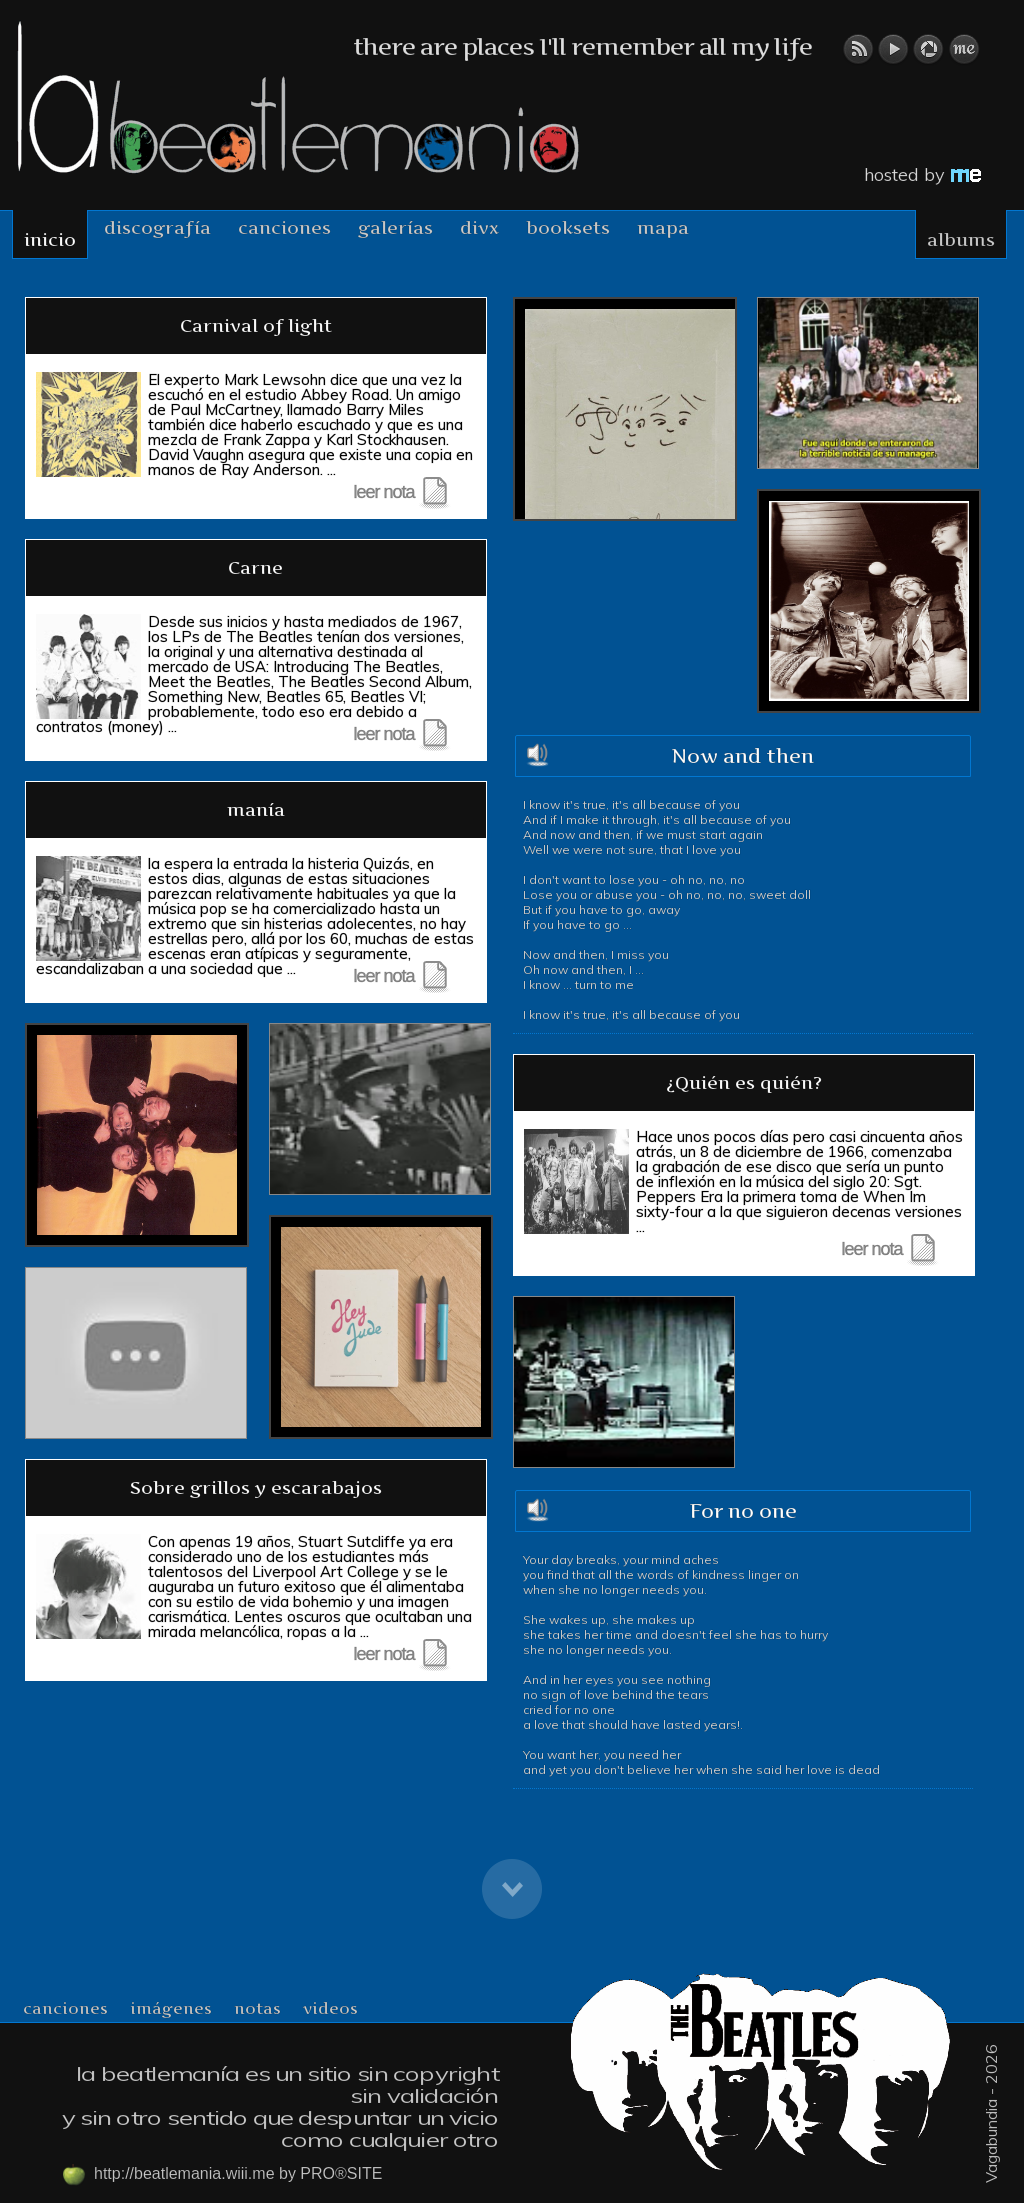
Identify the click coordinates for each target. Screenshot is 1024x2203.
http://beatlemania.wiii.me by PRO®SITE (222, 2175)
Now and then (742, 756)
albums (961, 239)
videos (330, 2008)
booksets (568, 227)
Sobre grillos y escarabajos (256, 1487)
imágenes (171, 2008)
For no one (743, 1511)
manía (256, 809)
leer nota (401, 492)
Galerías (395, 227)
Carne (255, 567)
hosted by (923, 174)
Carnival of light (256, 325)
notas (257, 2008)
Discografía (157, 227)
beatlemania (298, 97)
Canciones (284, 227)
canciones (65, 2008)
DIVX (479, 227)
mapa (663, 227)
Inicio (50, 239)
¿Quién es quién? (744, 1082)
